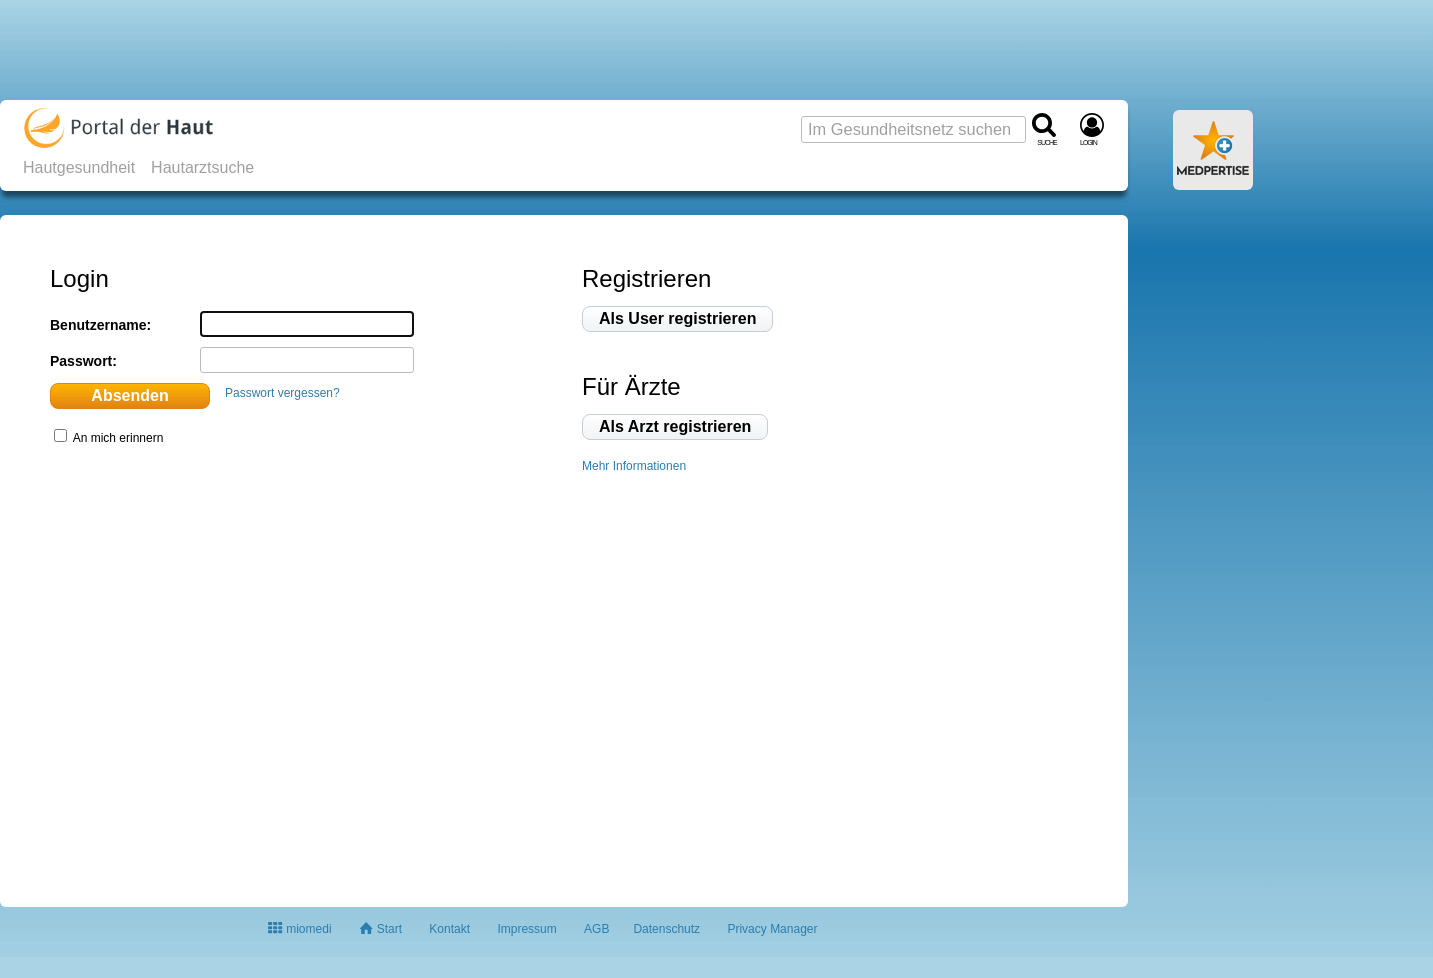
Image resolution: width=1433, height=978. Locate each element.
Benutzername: (100, 325)
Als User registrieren (677, 318)
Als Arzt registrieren (675, 426)
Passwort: (83, 361)
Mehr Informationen (634, 466)
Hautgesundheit (79, 167)
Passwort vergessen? (282, 393)
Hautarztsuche (202, 167)
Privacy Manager (772, 929)
